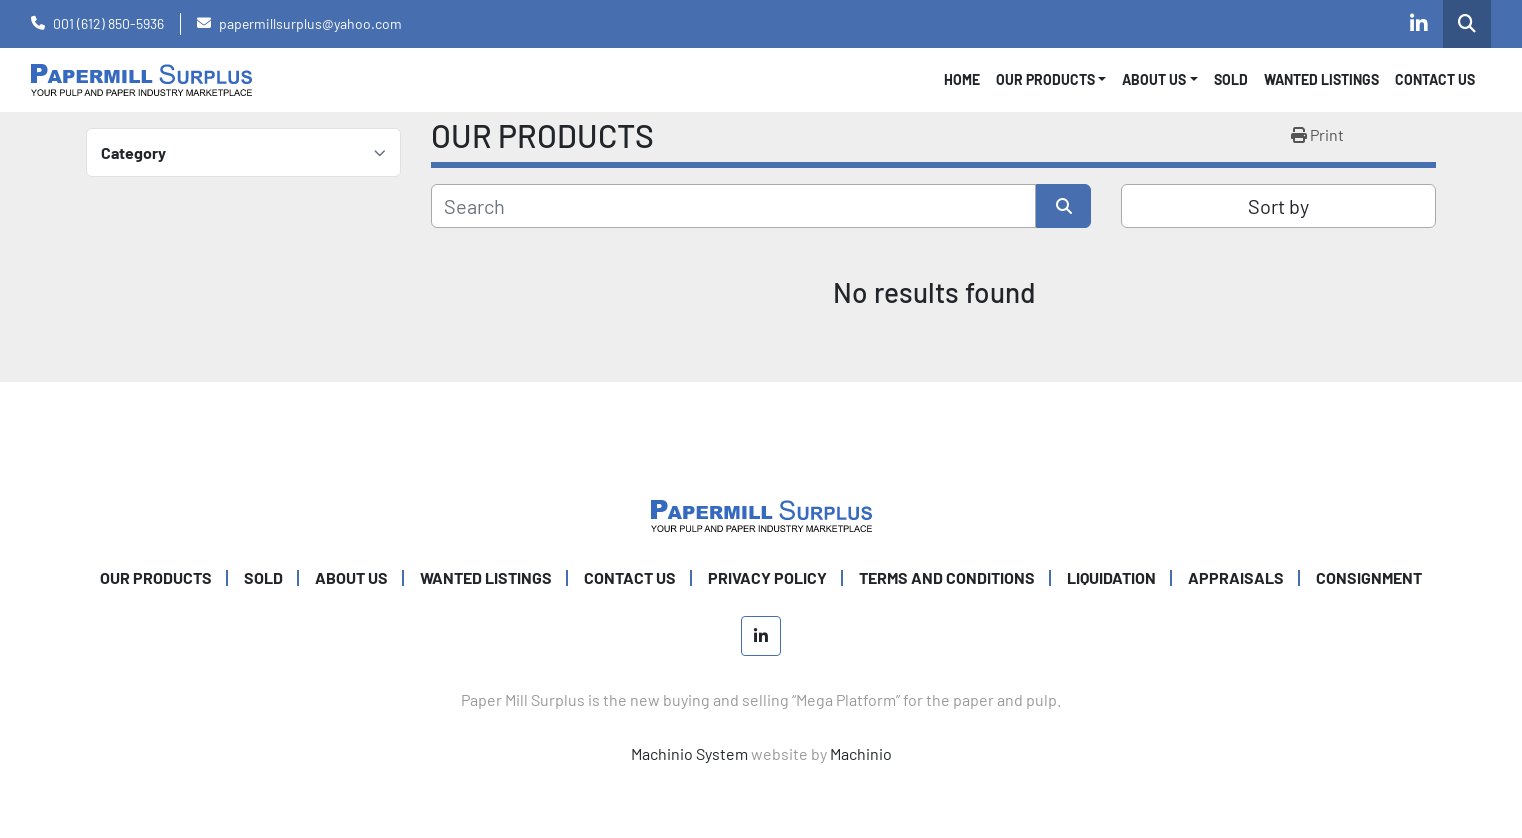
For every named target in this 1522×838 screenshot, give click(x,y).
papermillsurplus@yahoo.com (310, 23)
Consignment (1369, 577)
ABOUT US (351, 577)
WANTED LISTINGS (1321, 79)
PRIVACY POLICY (767, 577)
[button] (1051, 79)
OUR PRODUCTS (1045, 79)
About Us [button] (1154, 79)
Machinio (861, 753)
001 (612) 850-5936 (108, 23)
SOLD (1231, 79)
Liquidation (1111, 577)
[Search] (733, 206)
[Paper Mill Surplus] (761, 513)
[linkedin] (1419, 24)
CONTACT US (1435, 79)
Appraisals (1236, 577)
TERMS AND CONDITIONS (947, 577)
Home (962, 79)
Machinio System (689, 753)
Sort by (1278, 206)
